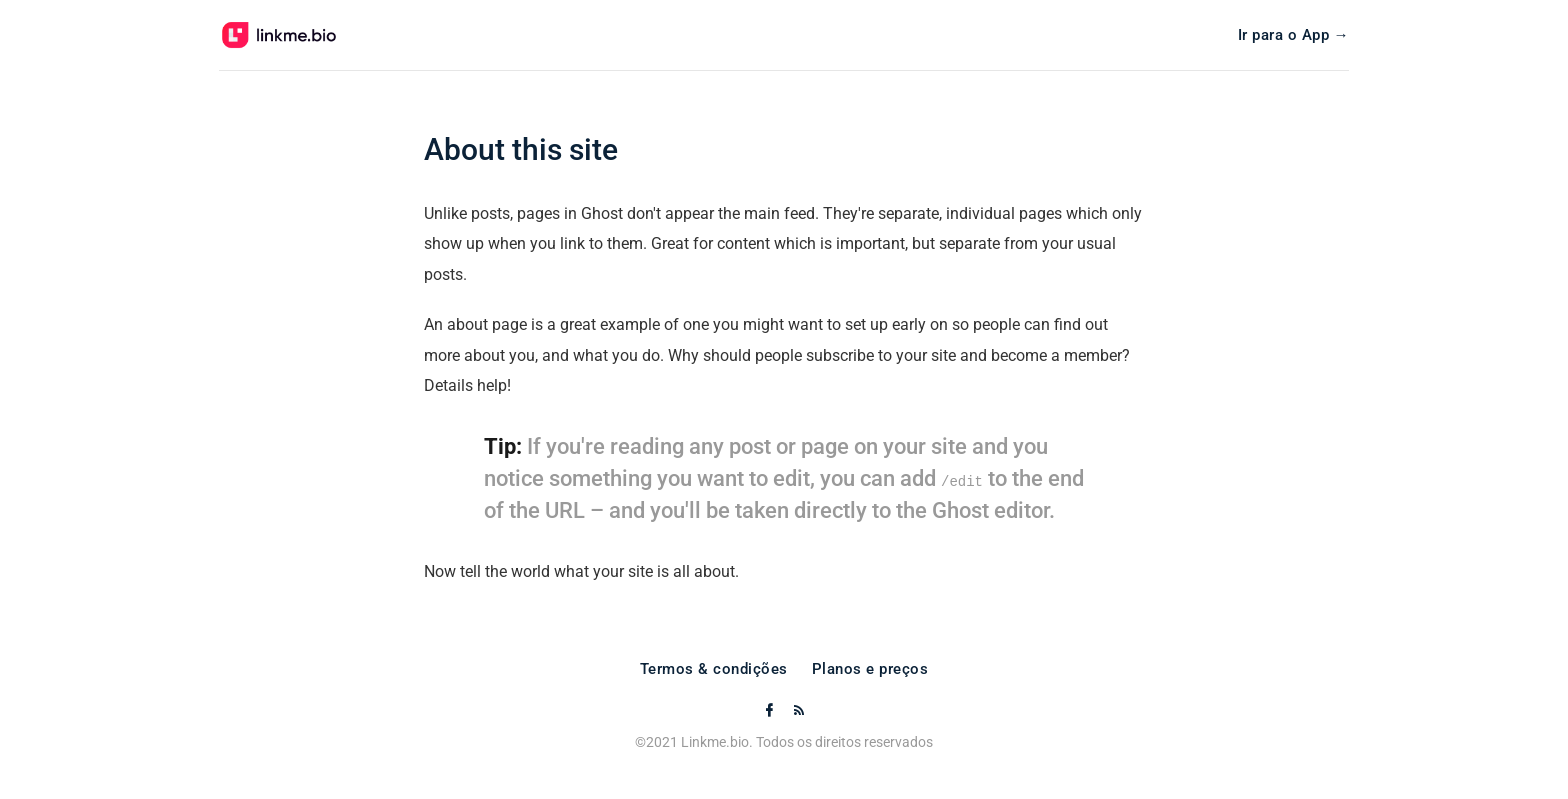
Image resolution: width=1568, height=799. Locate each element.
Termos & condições (714, 669)
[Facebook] (771, 711)
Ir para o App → (1294, 35)
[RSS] (799, 711)
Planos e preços (870, 669)
